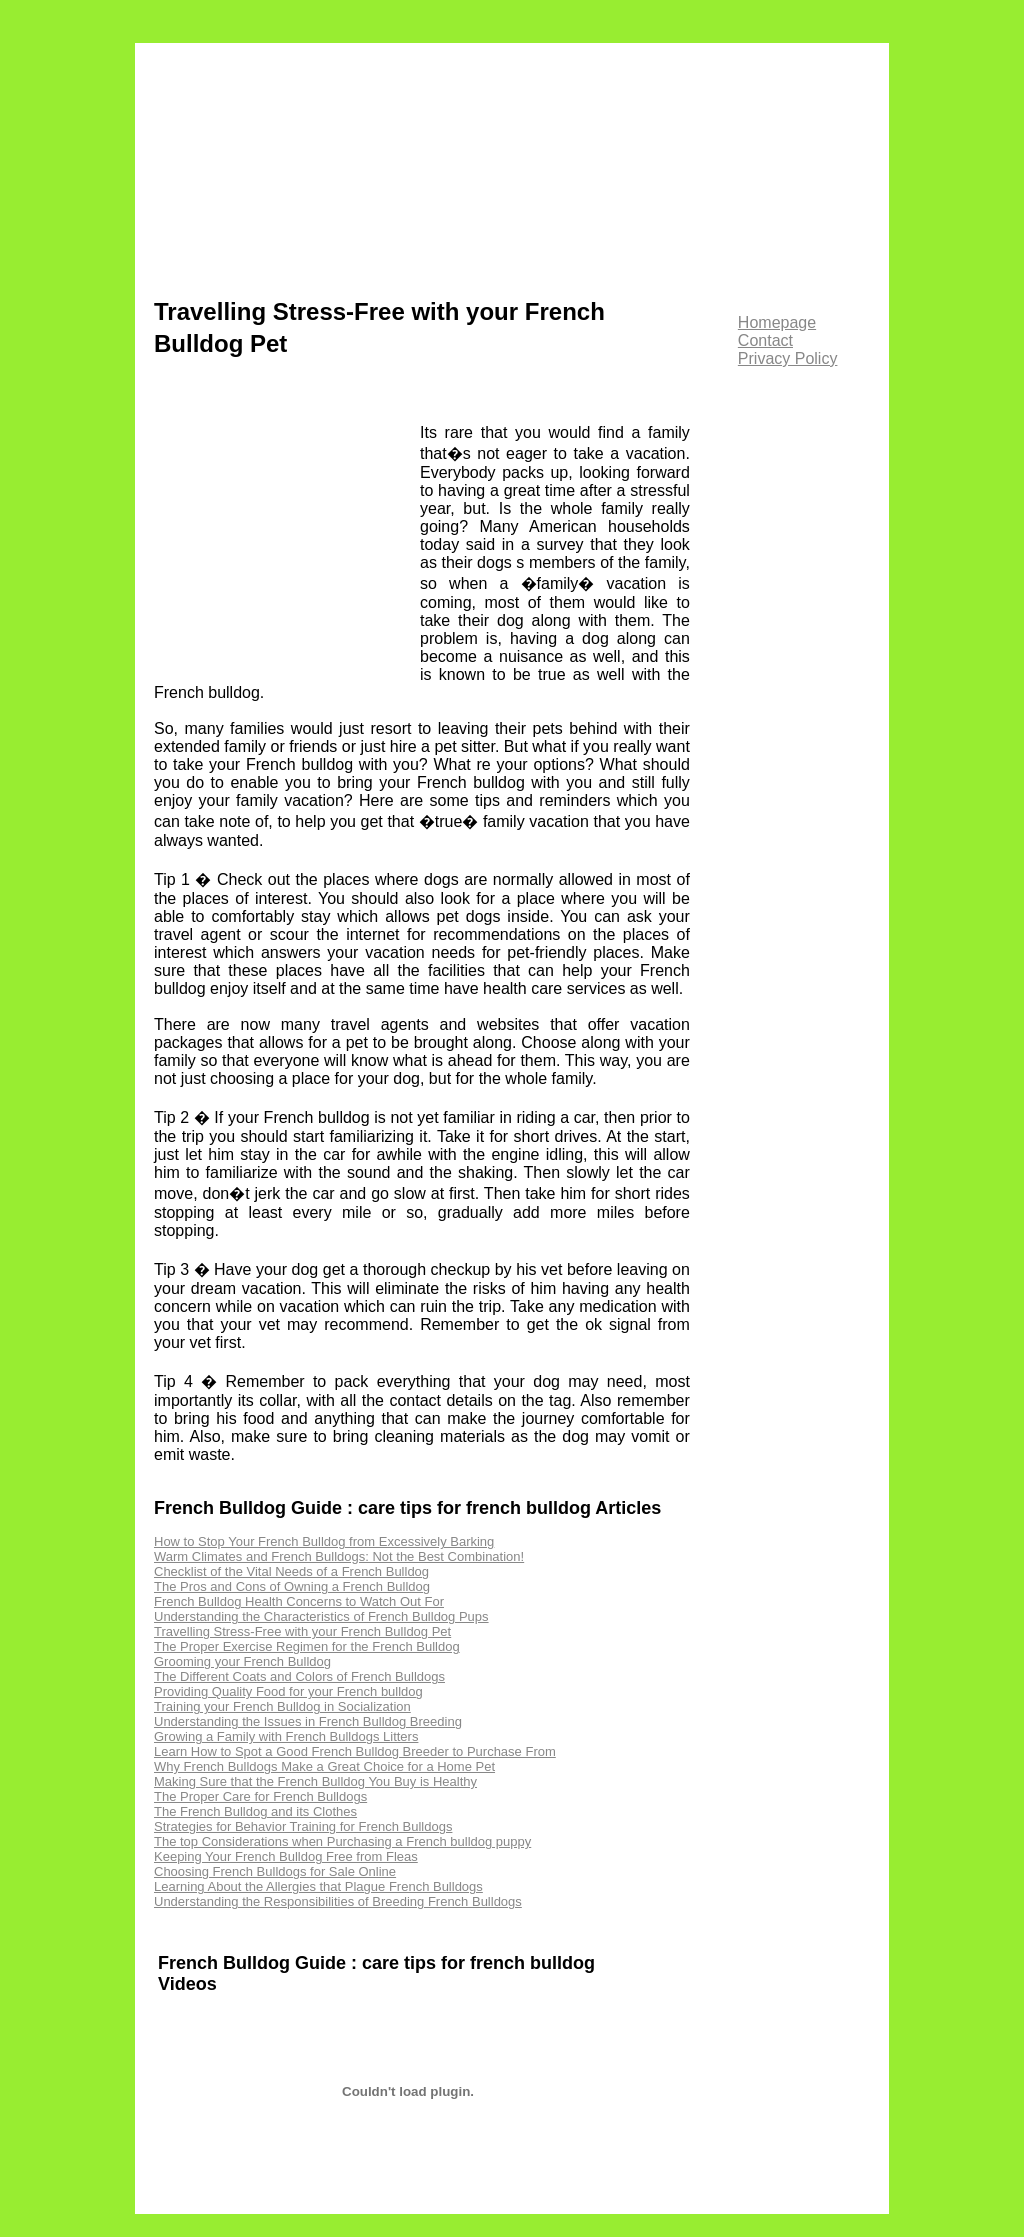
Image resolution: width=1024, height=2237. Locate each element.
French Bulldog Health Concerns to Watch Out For (299, 1601)
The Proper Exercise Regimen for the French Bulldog (307, 1646)
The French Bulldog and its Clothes (255, 1811)
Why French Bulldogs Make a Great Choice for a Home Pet (324, 1766)
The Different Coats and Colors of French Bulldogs (299, 1676)
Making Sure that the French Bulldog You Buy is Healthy (315, 1781)
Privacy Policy (788, 358)
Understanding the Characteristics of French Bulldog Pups (321, 1616)
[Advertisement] (287, 539)
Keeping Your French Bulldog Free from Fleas (286, 1856)
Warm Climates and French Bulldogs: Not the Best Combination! (339, 1556)
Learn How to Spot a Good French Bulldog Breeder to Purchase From (355, 1751)
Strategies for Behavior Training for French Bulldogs (303, 1826)
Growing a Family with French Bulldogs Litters (286, 1736)
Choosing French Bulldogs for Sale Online (275, 1871)
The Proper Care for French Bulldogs (260, 1796)
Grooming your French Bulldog (242, 1661)
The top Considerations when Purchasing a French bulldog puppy (342, 1841)
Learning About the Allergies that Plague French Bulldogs (318, 1886)
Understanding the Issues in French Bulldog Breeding (308, 1721)
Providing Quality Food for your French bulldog (288, 1691)
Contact (765, 340)
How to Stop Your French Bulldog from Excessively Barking (324, 1541)
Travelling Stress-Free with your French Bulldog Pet (302, 1631)
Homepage (777, 322)
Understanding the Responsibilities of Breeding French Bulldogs (338, 1901)
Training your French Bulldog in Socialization (282, 1706)
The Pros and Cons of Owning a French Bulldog (292, 1586)
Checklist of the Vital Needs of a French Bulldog (291, 1571)
